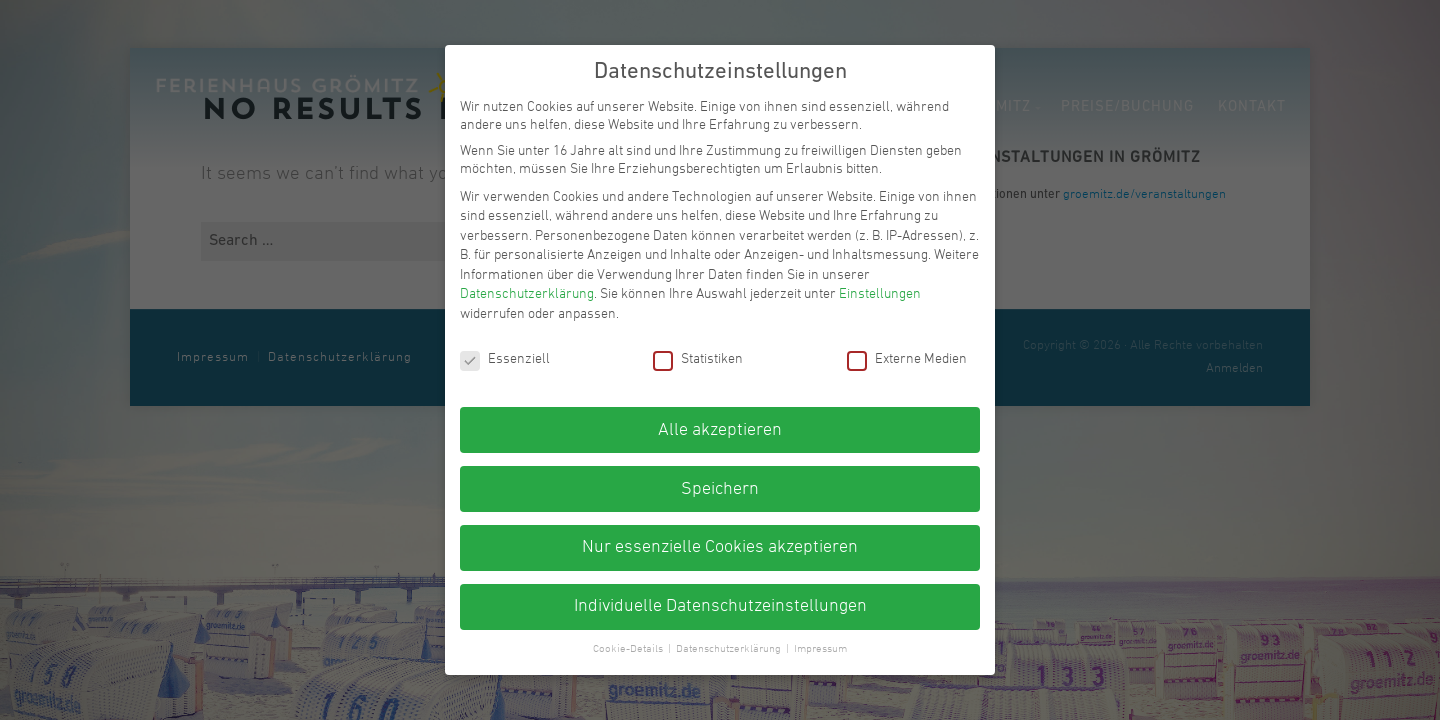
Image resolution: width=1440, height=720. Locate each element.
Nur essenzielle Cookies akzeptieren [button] (720, 547)
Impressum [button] (820, 649)
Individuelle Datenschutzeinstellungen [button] (720, 606)
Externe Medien (907, 360)
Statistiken (698, 360)
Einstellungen (880, 294)
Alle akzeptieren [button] (720, 430)
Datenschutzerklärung (527, 294)
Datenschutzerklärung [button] (730, 649)
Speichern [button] (720, 489)
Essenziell (505, 360)
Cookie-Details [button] (629, 649)
